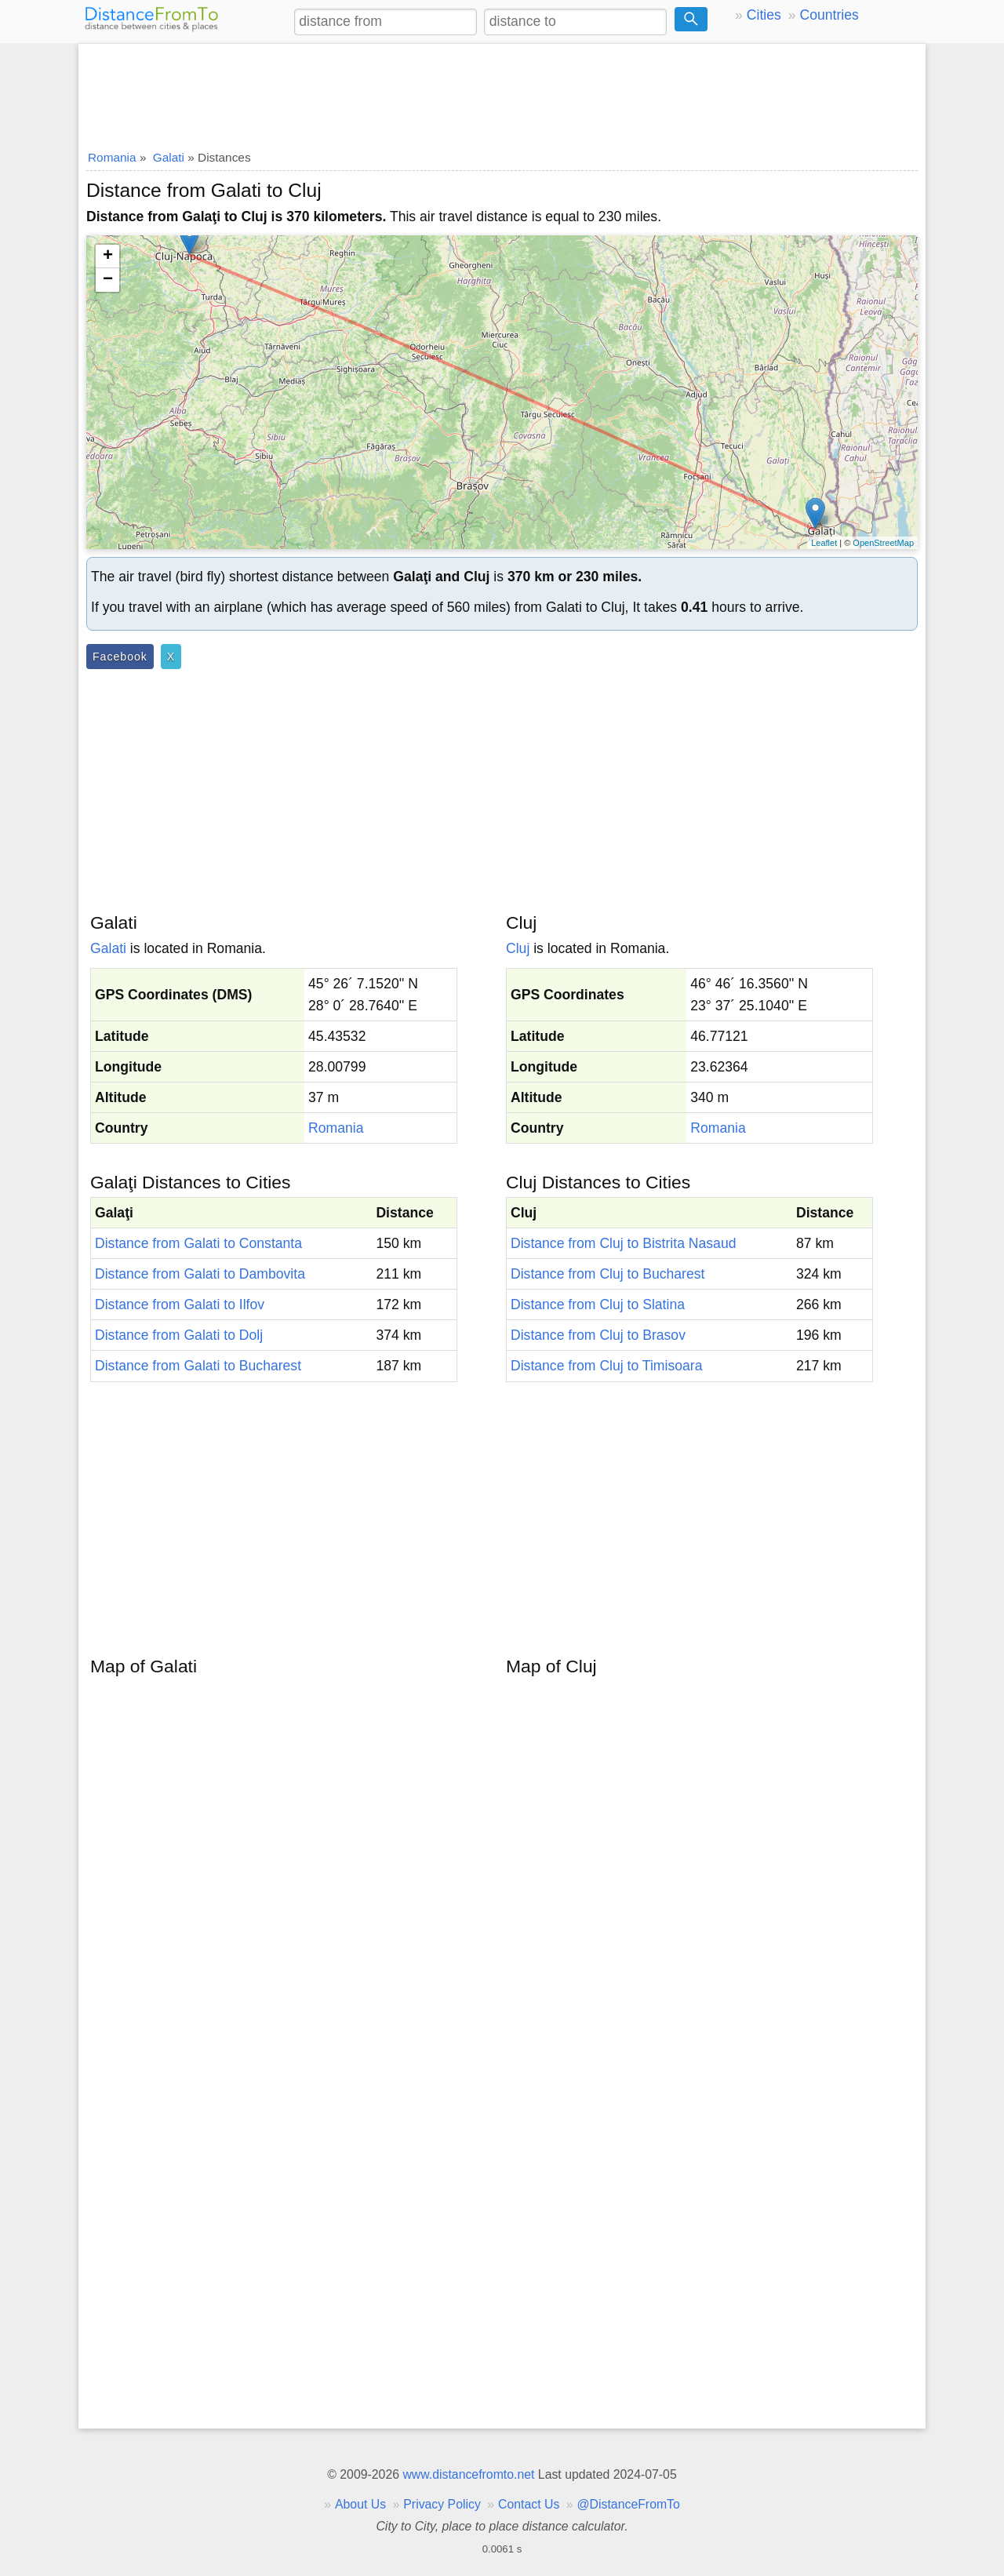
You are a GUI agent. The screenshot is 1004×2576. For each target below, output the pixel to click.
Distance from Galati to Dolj (179, 1335)
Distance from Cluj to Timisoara (606, 1366)
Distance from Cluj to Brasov (598, 1335)
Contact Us (528, 2504)
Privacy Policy (442, 2504)
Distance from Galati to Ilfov (179, 1304)
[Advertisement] (502, 92)
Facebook (120, 656)
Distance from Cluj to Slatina (598, 1304)
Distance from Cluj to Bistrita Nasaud (623, 1243)
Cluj (517, 948)
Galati (108, 948)
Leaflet (824, 543)
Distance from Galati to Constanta (198, 1243)
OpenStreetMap (883, 543)
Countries (828, 15)
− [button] (108, 280)
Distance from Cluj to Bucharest (607, 1274)
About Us (360, 2504)
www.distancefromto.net (468, 2474)
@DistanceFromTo (628, 2504)
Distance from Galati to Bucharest (198, 1366)
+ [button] (108, 256)
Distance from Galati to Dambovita (200, 1274)
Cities (764, 15)
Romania (335, 1128)
